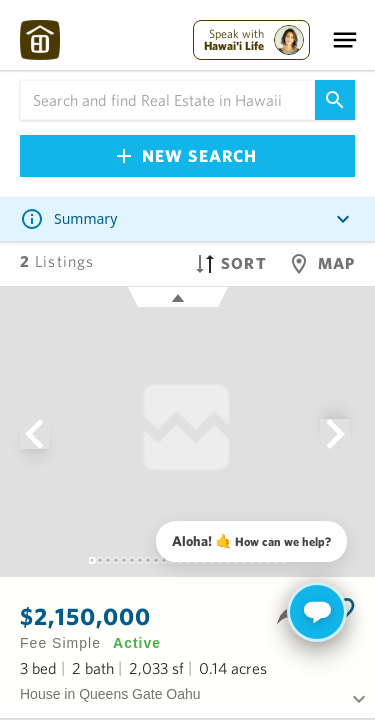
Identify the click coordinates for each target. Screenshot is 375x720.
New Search (187, 155)
